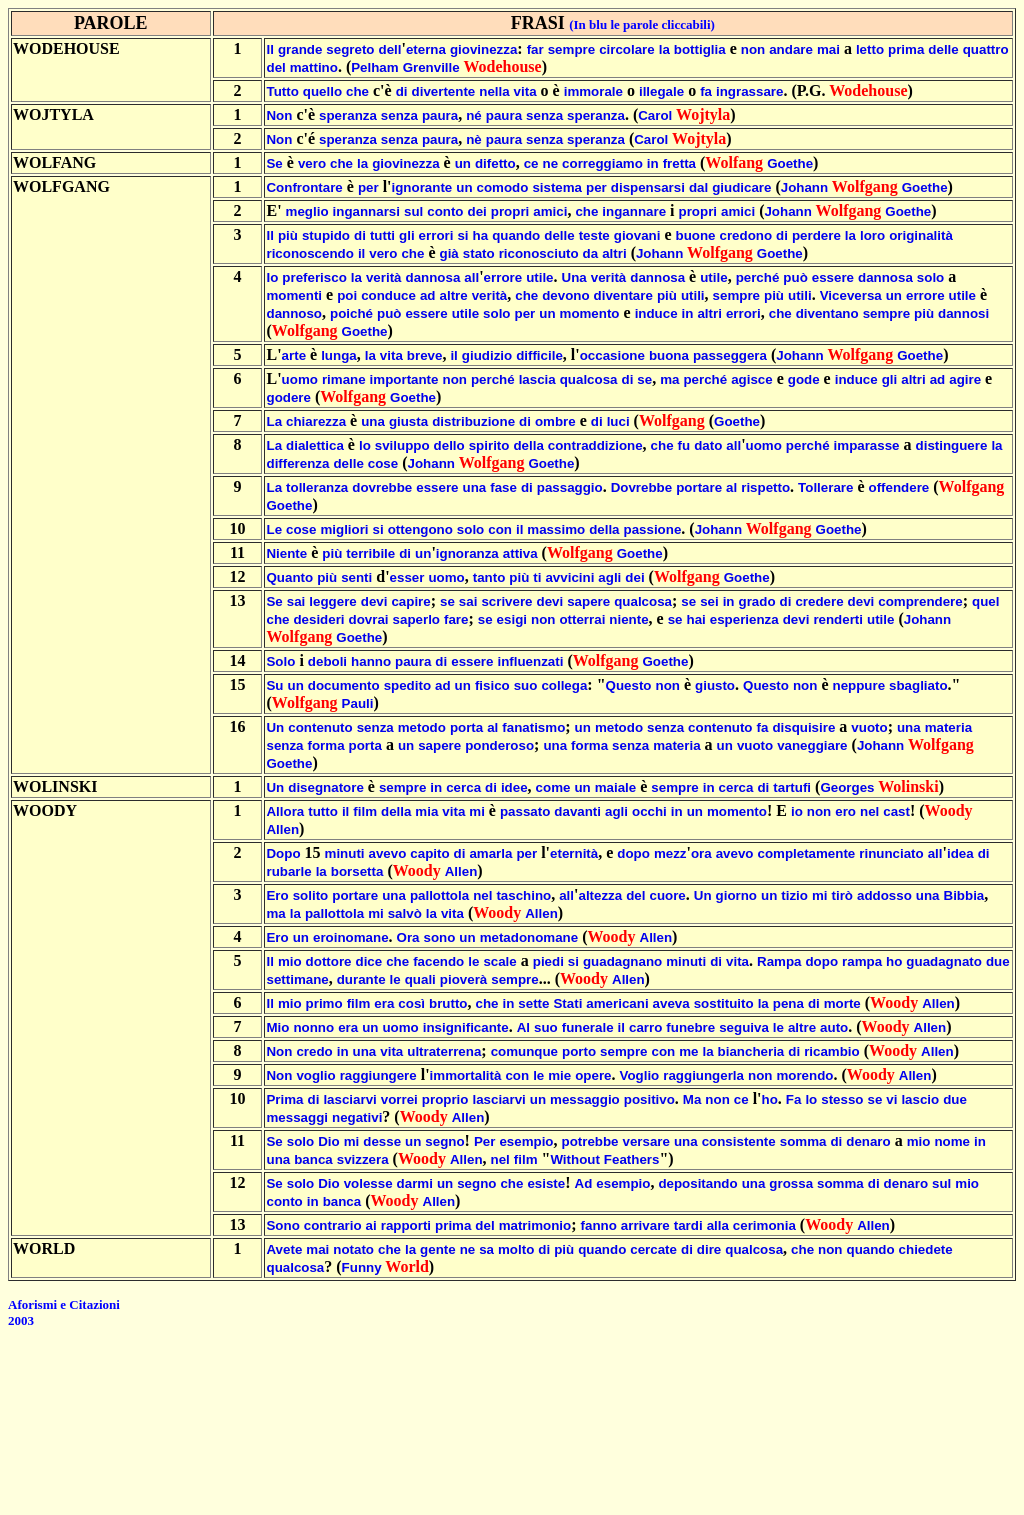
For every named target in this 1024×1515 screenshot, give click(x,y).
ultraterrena (444, 1051)
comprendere (920, 601)
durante (361, 979)
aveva (671, 1003)
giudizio (487, 355)
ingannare (634, 211)
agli (609, 577)
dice (369, 961)
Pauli (358, 703)
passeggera (730, 355)
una (373, 421)
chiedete (926, 1249)
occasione (612, 355)
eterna (426, 49)
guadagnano (622, 961)
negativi (357, 1117)
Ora (408, 937)
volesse (368, 1183)
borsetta (357, 871)
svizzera (363, 1159)
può (795, 277)
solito (311, 895)
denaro (868, 1141)
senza (399, 115)
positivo (649, 1099)
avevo (388, 853)
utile (539, 277)
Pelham (374, 67)
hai (696, 619)
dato (708, 445)
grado (757, 601)
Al (523, 1027)
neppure (858, 685)
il (361, 253)
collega (564, 685)
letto (870, 49)
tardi (688, 1225)
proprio (445, 1099)
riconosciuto (539, 253)
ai (371, 1225)
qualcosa (589, 379)
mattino (314, 67)
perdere (816, 235)
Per (485, 1141)
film (365, 811)
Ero (277, 895)
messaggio (585, 1099)
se (644, 379)
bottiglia (700, 49)
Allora (285, 811)
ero (845, 811)
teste (594, 235)
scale (499, 961)
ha (481, 235)
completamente (807, 853)
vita (525, 91)
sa (486, 1249)
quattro (986, 49)
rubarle (288, 871)
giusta (408, 421)
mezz (670, 853)
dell (389, 49)
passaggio (570, 487)
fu (684, 445)
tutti (382, 235)
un (463, 163)
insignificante (466, 1027)
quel (985, 601)
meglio (307, 211)
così (411, 1003)
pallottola (439, 895)
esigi (512, 619)
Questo (629, 685)
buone (696, 235)
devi (374, 601)
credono (746, 235)
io (797, 811)
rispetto (765, 487)
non (753, 49)
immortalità (466, 1075)
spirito (489, 445)
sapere (588, 601)
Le (274, 529)
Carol (655, 115)
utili (693, 295)
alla (718, 1225)
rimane (344, 379)
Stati (567, 1003)
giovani (637, 235)
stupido (326, 235)
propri (510, 211)
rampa (862, 961)
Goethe (790, 163)
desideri (318, 619)
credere (819, 601)
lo (365, 445)
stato (479, 253)
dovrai (369, 619)
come (553, 787)
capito (429, 853)
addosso (884, 895)
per (368, 187)
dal (698, 187)
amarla (490, 853)
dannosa (433, 277)
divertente (444, 91)
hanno (371, 661)
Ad (584, 1183)
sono (440, 937)
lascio (920, 1099)
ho (894, 961)
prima (906, 49)
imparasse (867, 445)
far (535, 49)
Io (272, 277)
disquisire (803, 727)
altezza (600, 895)
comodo (503, 187)
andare (791, 49)
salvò (405, 913)
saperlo (416, 619)
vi (891, 1099)
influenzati (530, 661)
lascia (537, 379)
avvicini (569, 577)
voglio (315, 1075)
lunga (339, 355)
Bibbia (964, 895)
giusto (715, 685)
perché (758, 277)
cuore (667, 895)
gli (407, 235)
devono (565, 295)
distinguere (952, 445)
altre (454, 295)
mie (559, 1075)
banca (313, 1159)
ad (428, 295)
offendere (899, 487)
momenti (294, 295)
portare (699, 487)
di (402, 91)
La (274, 421)
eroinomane (351, 937)
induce (656, 313)
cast (896, 811)
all (471, 277)
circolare (627, 49)
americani (617, 1003)
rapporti (406, 1225)
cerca (463, 787)
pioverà (463, 979)
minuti (345, 853)
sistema (557, 187)
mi (477, 811)
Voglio (640, 1075)
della (528, 445)
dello (449, 445)
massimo (556, 529)
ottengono (420, 529)
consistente (739, 1141)
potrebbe (590, 1141)
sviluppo (402, 445)
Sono (282, 1225)
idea (960, 853)
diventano (827, 313)
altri (614, 253)
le (473, 961)
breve (425, 355)
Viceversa (851, 295)
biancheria (751, 1051)
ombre (555, 421)
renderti (838, 619)
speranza (348, 115)
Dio (328, 1141)
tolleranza (317, 487)
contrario (333, 1225)
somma (803, 1141)
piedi (548, 961)
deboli (327, 661)
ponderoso (499, 745)
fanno (599, 1225)
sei (709, 601)
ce (531, 163)
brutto (448, 1003)
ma (669, 379)
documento (344, 685)
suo (526, 685)
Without (574, 1159)
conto (445, 211)
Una (574, 277)
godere (288, 397)
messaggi (297, 1117)
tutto (323, 811)
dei (477, 211)
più (288, 235)
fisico (492, 685)
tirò (842, 895)
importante (404, 379)
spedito (407, 685)
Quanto (289, 577)
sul (413, 211)
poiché (351, 313)
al (731, 487)
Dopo (283, 853)
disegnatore (326, 787)
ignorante (422, 187)
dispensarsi (648, 187)
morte (842, 1003)
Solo (280, 661)
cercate (653, 1249)
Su (274, 685)
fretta (679, 163)
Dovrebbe (641, 487)
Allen (282, 829)
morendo (804, 1075)
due (998, 961)
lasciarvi (349, 1099)
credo (314, 1051)
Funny (362, 1267)
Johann (804, 187)
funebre (690, 1027)
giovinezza (483, 49)
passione (653, 529)
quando (516, 235)
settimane (297, 979)
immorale (593, 91)
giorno (736, 895)
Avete (284, 1249)
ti (537, 577)
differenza (297, 463)
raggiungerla (703, 1075)
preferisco (314, 277)
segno (444, 1141)
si (462, 235)
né (474, 115)
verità (384, 277)
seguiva (744, 1027)
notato (353, 1249)
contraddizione (595, 445)
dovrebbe (382, 487)
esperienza (744, 619)
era (384, 1003)
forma (326, 745)
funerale (588, 1027)
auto (834, 1027)
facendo (438, 961)
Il (269, 49)
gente (438, 1249)
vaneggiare (812, 745)
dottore (329, 961)
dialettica (315, 445)
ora (701, 853)
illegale (661, 91)
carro (645, 1027)
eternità (574, 853)
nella (494, 91)
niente (628, 619)
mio (290, 961)
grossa (791, 1183)
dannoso (294, 313)
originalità (921, 235)
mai (828, 49)
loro (872, 235)
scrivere (506, 601)
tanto (489, 577)
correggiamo (602, 163)
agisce (752, 379)
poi (347, 295)
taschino (523, 895)
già (449, 253)
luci (618, 421)
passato (525, 811)
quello (322, 91)
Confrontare (304, 187)
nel (869, 811)
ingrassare (749, 91)
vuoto (869, 727)
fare (456, 619)
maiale (616, 787)
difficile (539, 355)
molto (516, 1249)
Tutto (282, 91)
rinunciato (891, 853)
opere (593, 1075)
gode (804, 379)
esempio (526, 1141)
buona (669, 355)
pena (788, 1003)
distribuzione (473, 421)
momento (590, 313)
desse (382, 1141)
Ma (692, 1099)
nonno (313, 1027)
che (357, 91)
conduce (388, 295)
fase (503, 487)
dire (709, 1249)
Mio (277, 1027)
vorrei (399, 1099)
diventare (623, 295)
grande (300, 49)
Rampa (779, 961)
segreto (350, 49)
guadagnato (944, 961)
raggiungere (378, 1075)
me (688, 1051)
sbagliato (918, 685)
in (653, 163)
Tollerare (825, 487)
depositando (697, 1183)
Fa (794, 1099)
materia (948, 727)
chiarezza (316, 421)
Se (274, 163)
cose (383, 463)
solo (930, 277)
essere (833, 277)
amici (550, 211)
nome (952, 1141)
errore (503, 277)
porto (579, 1051)
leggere (332, 601)
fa (706, 91)
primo (324, 1003)
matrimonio (535, 1225)
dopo (633, 853)
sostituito (724, 1003)
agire (965, 379)
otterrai (582, 619)
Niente (286, 553)
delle (943, 49)
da (591, 253)
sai (296, 601)
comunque (524, 1051)
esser (407, 577)
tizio (794, 895)
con (500, 529)
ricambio (832, 1051)
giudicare (741, 187)
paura (440, 115)
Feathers (632, 1159)
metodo (422, 727)
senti (356, 577)
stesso (842, 1099)
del (275, 67)
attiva (520, 553)
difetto (495, 163)
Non (279, 115)
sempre (571, 49)
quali (420, 979)
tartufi (792, 787)
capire (410, 601)
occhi (649, 811)
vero (312, 163)
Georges (847, 787)
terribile (370, 553)
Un (275, 727)
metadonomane (529, 937)
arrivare (645, 1225)
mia (426, 811)
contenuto (320, 727)
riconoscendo (309, 253)
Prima (284, 1099)
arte (294, 355)
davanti (577, 811)
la (664, 49)
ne (551, 163)
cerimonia (764, 1225)
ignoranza (467, 553)
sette (533, 1003)
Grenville (431, 67)
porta (466, 727)
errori (436, 235)
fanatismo (533, 727)
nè (474, 139)
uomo (300, 379)
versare (646, 1141)
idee (514, 787)
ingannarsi (366, 211)
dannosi (963, 313)
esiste (546, 1183)
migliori (344, 529)
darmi (415, 1183)
